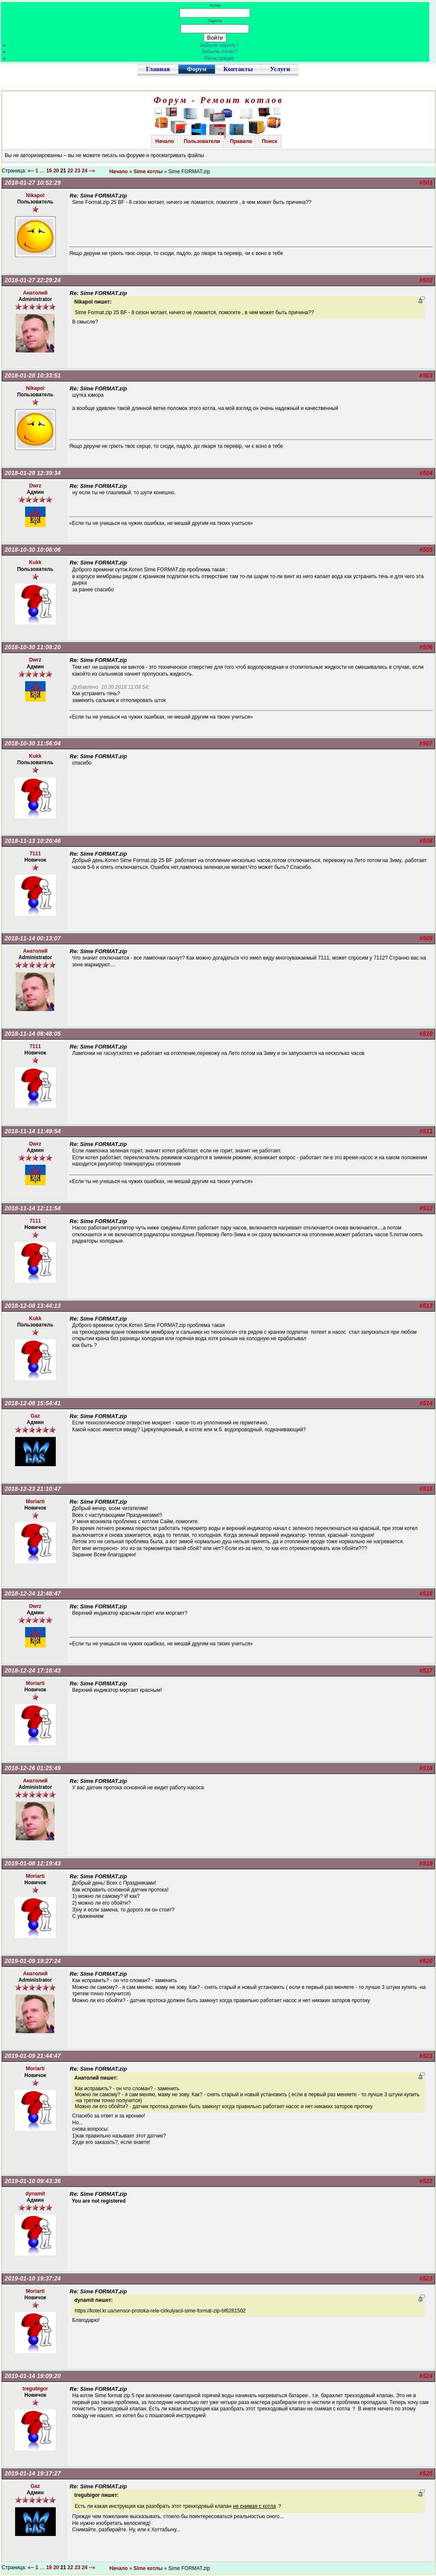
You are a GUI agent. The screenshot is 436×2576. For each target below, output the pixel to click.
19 (49, 171)
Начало (164, 141)
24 (84, 171)
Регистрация (219, 58)
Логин (215, 5)
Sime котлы (147, 172)
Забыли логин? (219, 51)
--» (93, 171)
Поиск (269, 141)
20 (56, 171)
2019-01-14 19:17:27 (33, 2473)
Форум (197, 69)
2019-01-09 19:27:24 (33, 1960)
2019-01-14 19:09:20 (33, 2376)
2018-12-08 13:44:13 (33, 1305)
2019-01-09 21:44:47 (33, 2055)
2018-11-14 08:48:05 (33, 1033)
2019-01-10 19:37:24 (33, 2278)
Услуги (280, 69)
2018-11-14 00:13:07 (33, 938)
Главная (158, 69)
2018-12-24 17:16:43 (33, 1670)
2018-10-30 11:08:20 (33, 647)
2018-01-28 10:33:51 (33, 375)
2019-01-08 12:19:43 (33, 1863)
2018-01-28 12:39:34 (33, 473)
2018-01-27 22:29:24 (33, 280)
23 (77, 171)
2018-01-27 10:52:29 (33, 182)
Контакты (238, 69)
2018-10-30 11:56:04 (33, 743)
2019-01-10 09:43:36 (33, 2181)
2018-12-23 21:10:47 (33, 1488)
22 (70, 171)
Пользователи (202, 141)
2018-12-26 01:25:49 (33, 1768)
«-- (31, 171)
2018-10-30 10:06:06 (33, 549)
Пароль (215, 20)
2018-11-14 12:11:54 (33, 1208)
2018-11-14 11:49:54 (33, 1131)
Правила (241, 141)
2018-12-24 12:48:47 (33, 1593)
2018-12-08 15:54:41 (33, 1403)
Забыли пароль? (219, 45)
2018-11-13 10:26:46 (33, 840)
